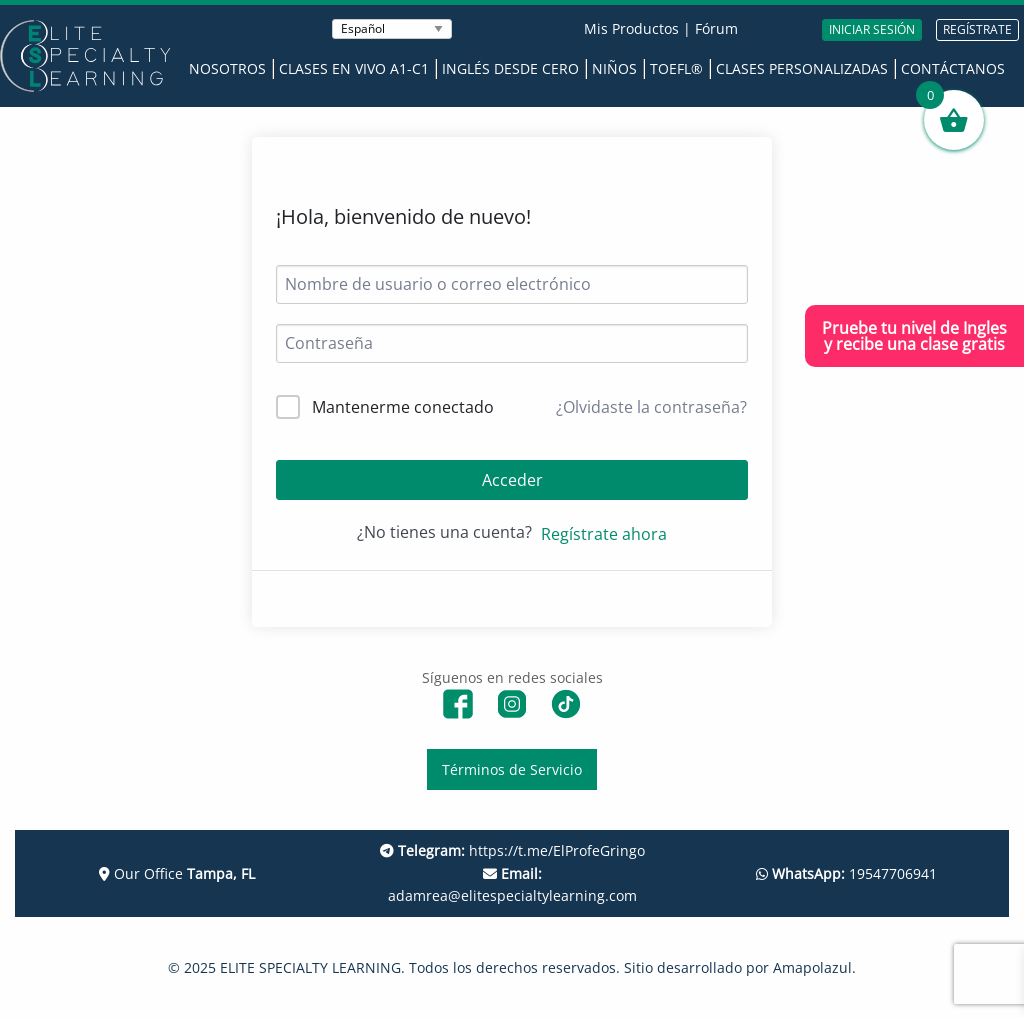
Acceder (512, 480)
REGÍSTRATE (977, 29)
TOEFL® (676, 68)
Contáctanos (953, 68)
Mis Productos (631, 28)
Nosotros (227, 68)
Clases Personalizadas (802, 68)
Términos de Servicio (512, 769)
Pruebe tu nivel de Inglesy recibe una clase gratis (914, 336)
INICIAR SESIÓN (872, 29)
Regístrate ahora (604, 534)
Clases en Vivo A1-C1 (354, 68)
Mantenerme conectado (403, 407)
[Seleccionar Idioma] (392, 29)
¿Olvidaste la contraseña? (651, 407)
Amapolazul (812, 967)
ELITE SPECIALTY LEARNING (310, 967)
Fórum (716, 28)
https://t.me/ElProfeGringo (512, 850)
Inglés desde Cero (510, 68)
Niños (614, 68)
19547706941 (846, 873)
